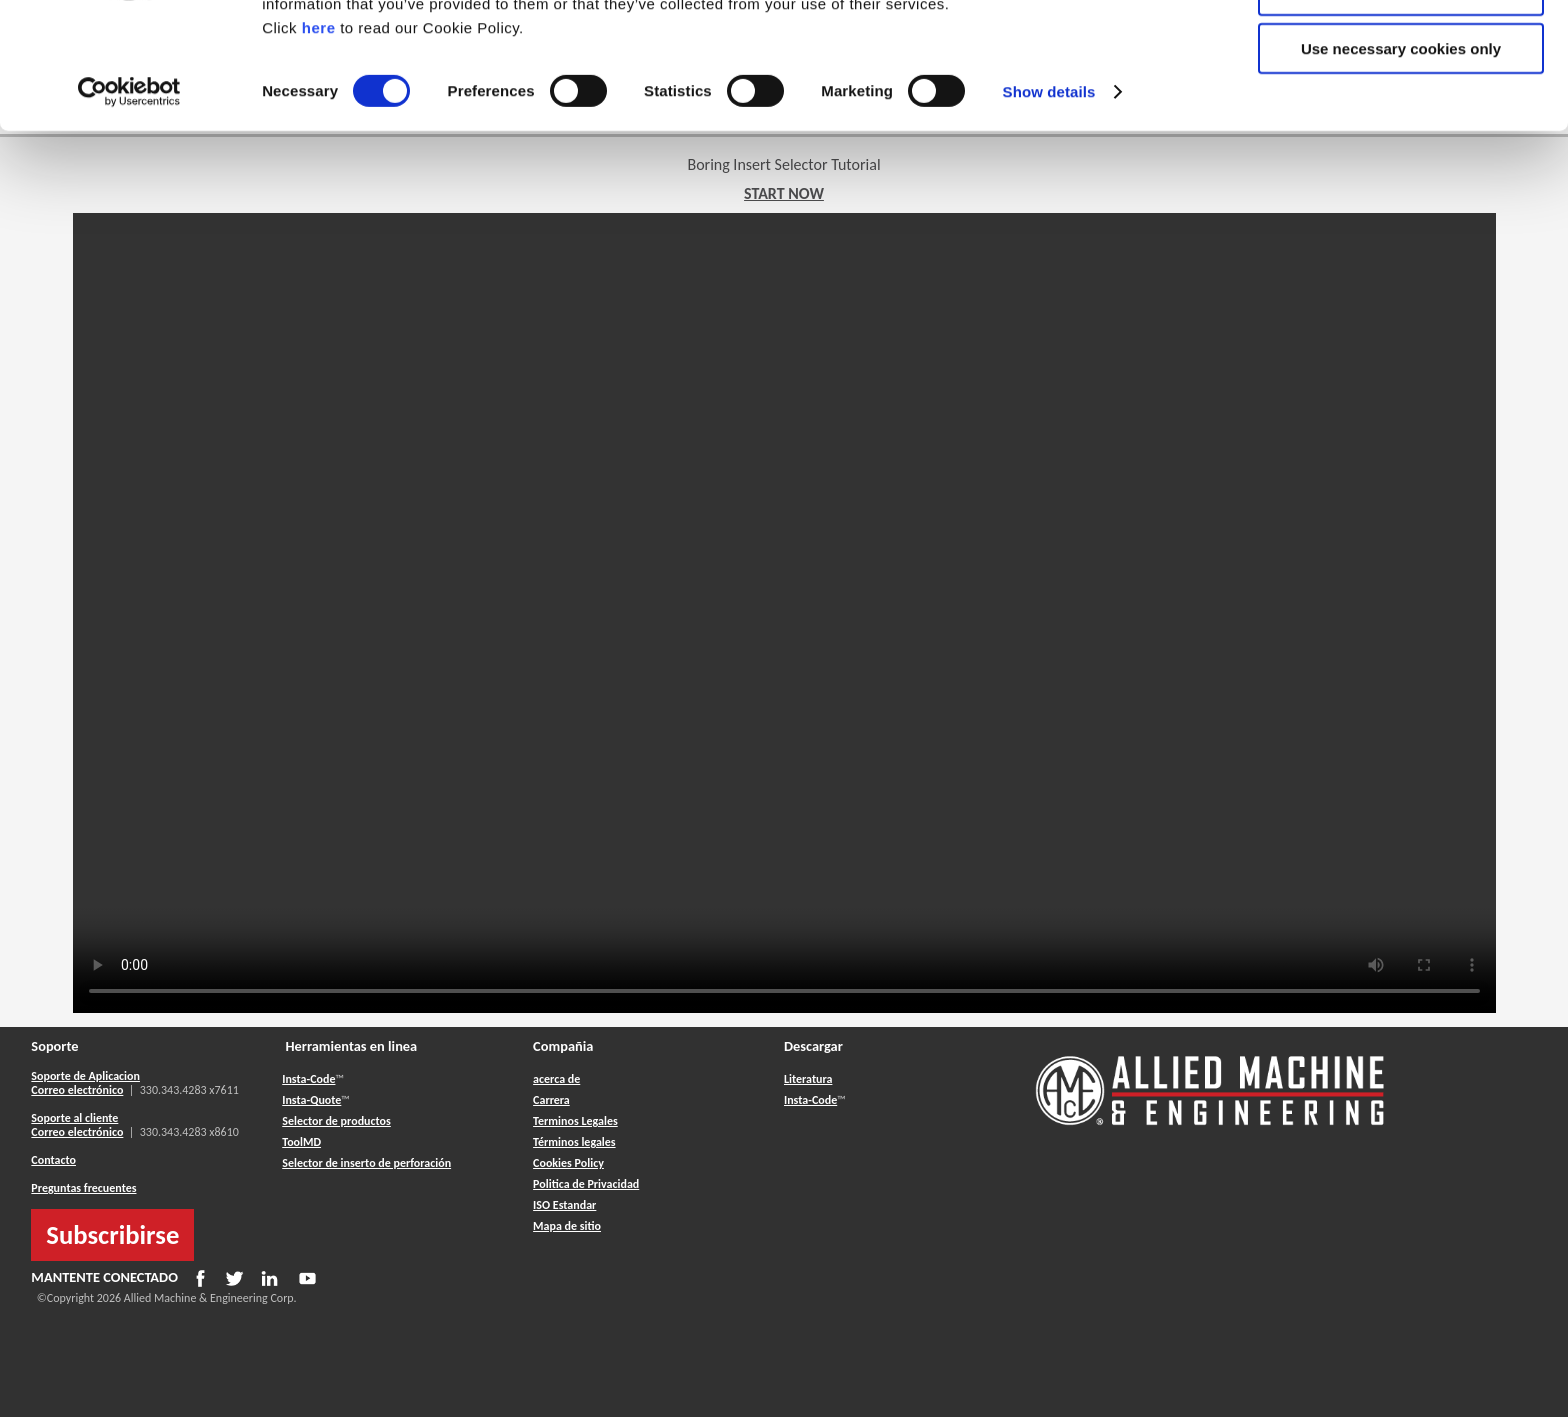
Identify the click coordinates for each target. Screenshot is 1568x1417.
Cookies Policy (568, 1163)
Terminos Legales (575, 1121)
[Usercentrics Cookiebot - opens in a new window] (129, 210)
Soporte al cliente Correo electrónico (77, 1125)
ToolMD (301, 1142)
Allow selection (1400, 108)
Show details (1049, 209)
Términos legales (574, 1142)
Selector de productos (336, 1121)
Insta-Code (308, 1079)
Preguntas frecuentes (83, 1188)
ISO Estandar (564, 1205)
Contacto (53, 1160)
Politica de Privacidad (586, 1184)
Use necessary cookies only (1401, 166)
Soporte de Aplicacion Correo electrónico (85, 1083)
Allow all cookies (1401, 49)
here (319, 144)
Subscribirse (112, 1235)
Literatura (808, 1079)
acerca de (556, 1079)
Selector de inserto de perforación (366, 1163)
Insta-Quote (311, 1100)
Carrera (551, 1100)
